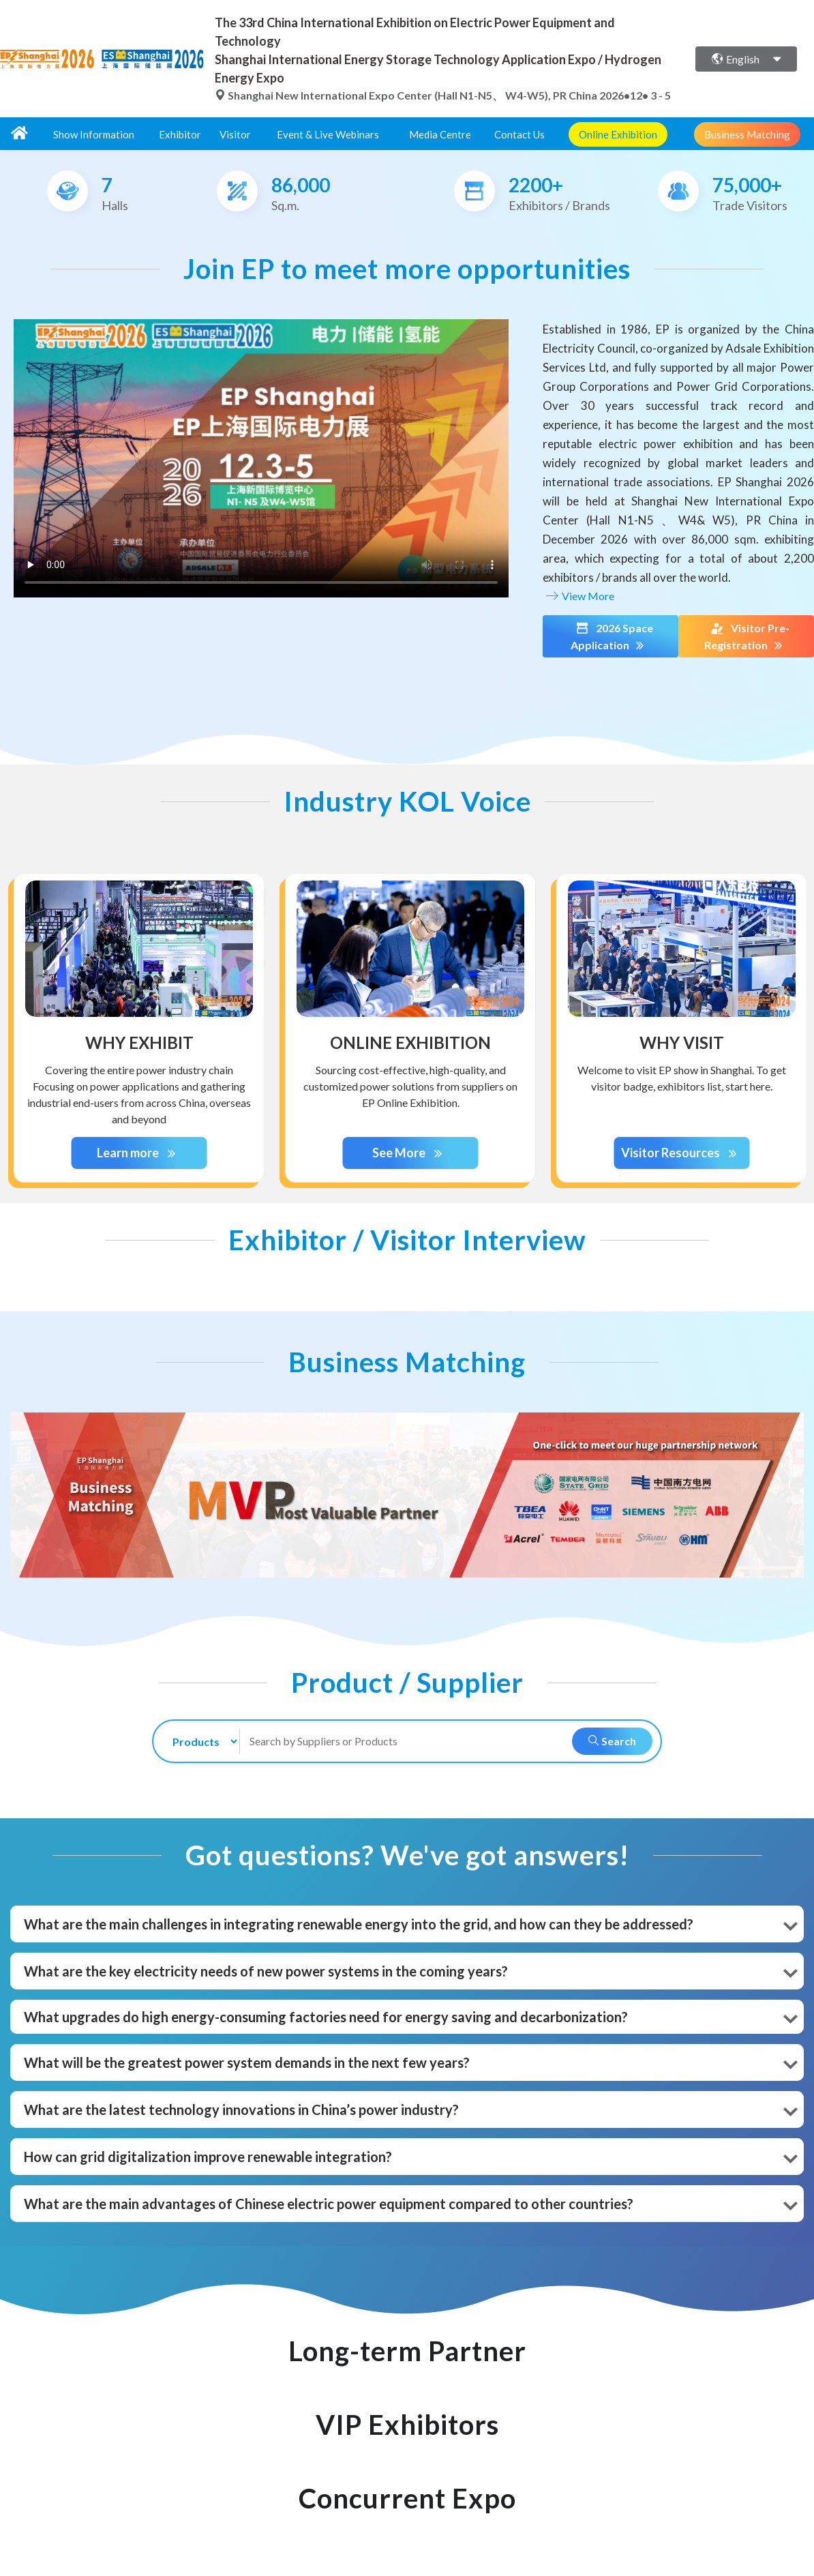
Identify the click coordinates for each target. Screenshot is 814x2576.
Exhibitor (180, 134)
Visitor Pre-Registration (746, 636)
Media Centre (440, 134)
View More (578, 595)
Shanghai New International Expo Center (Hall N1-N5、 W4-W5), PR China (407, 95)
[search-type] (199, 1741)
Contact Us (519, 134)
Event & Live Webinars (328, 134)
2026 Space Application (611, 636)
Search (612, 1740)
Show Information (93, 134)
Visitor (235, 134)
